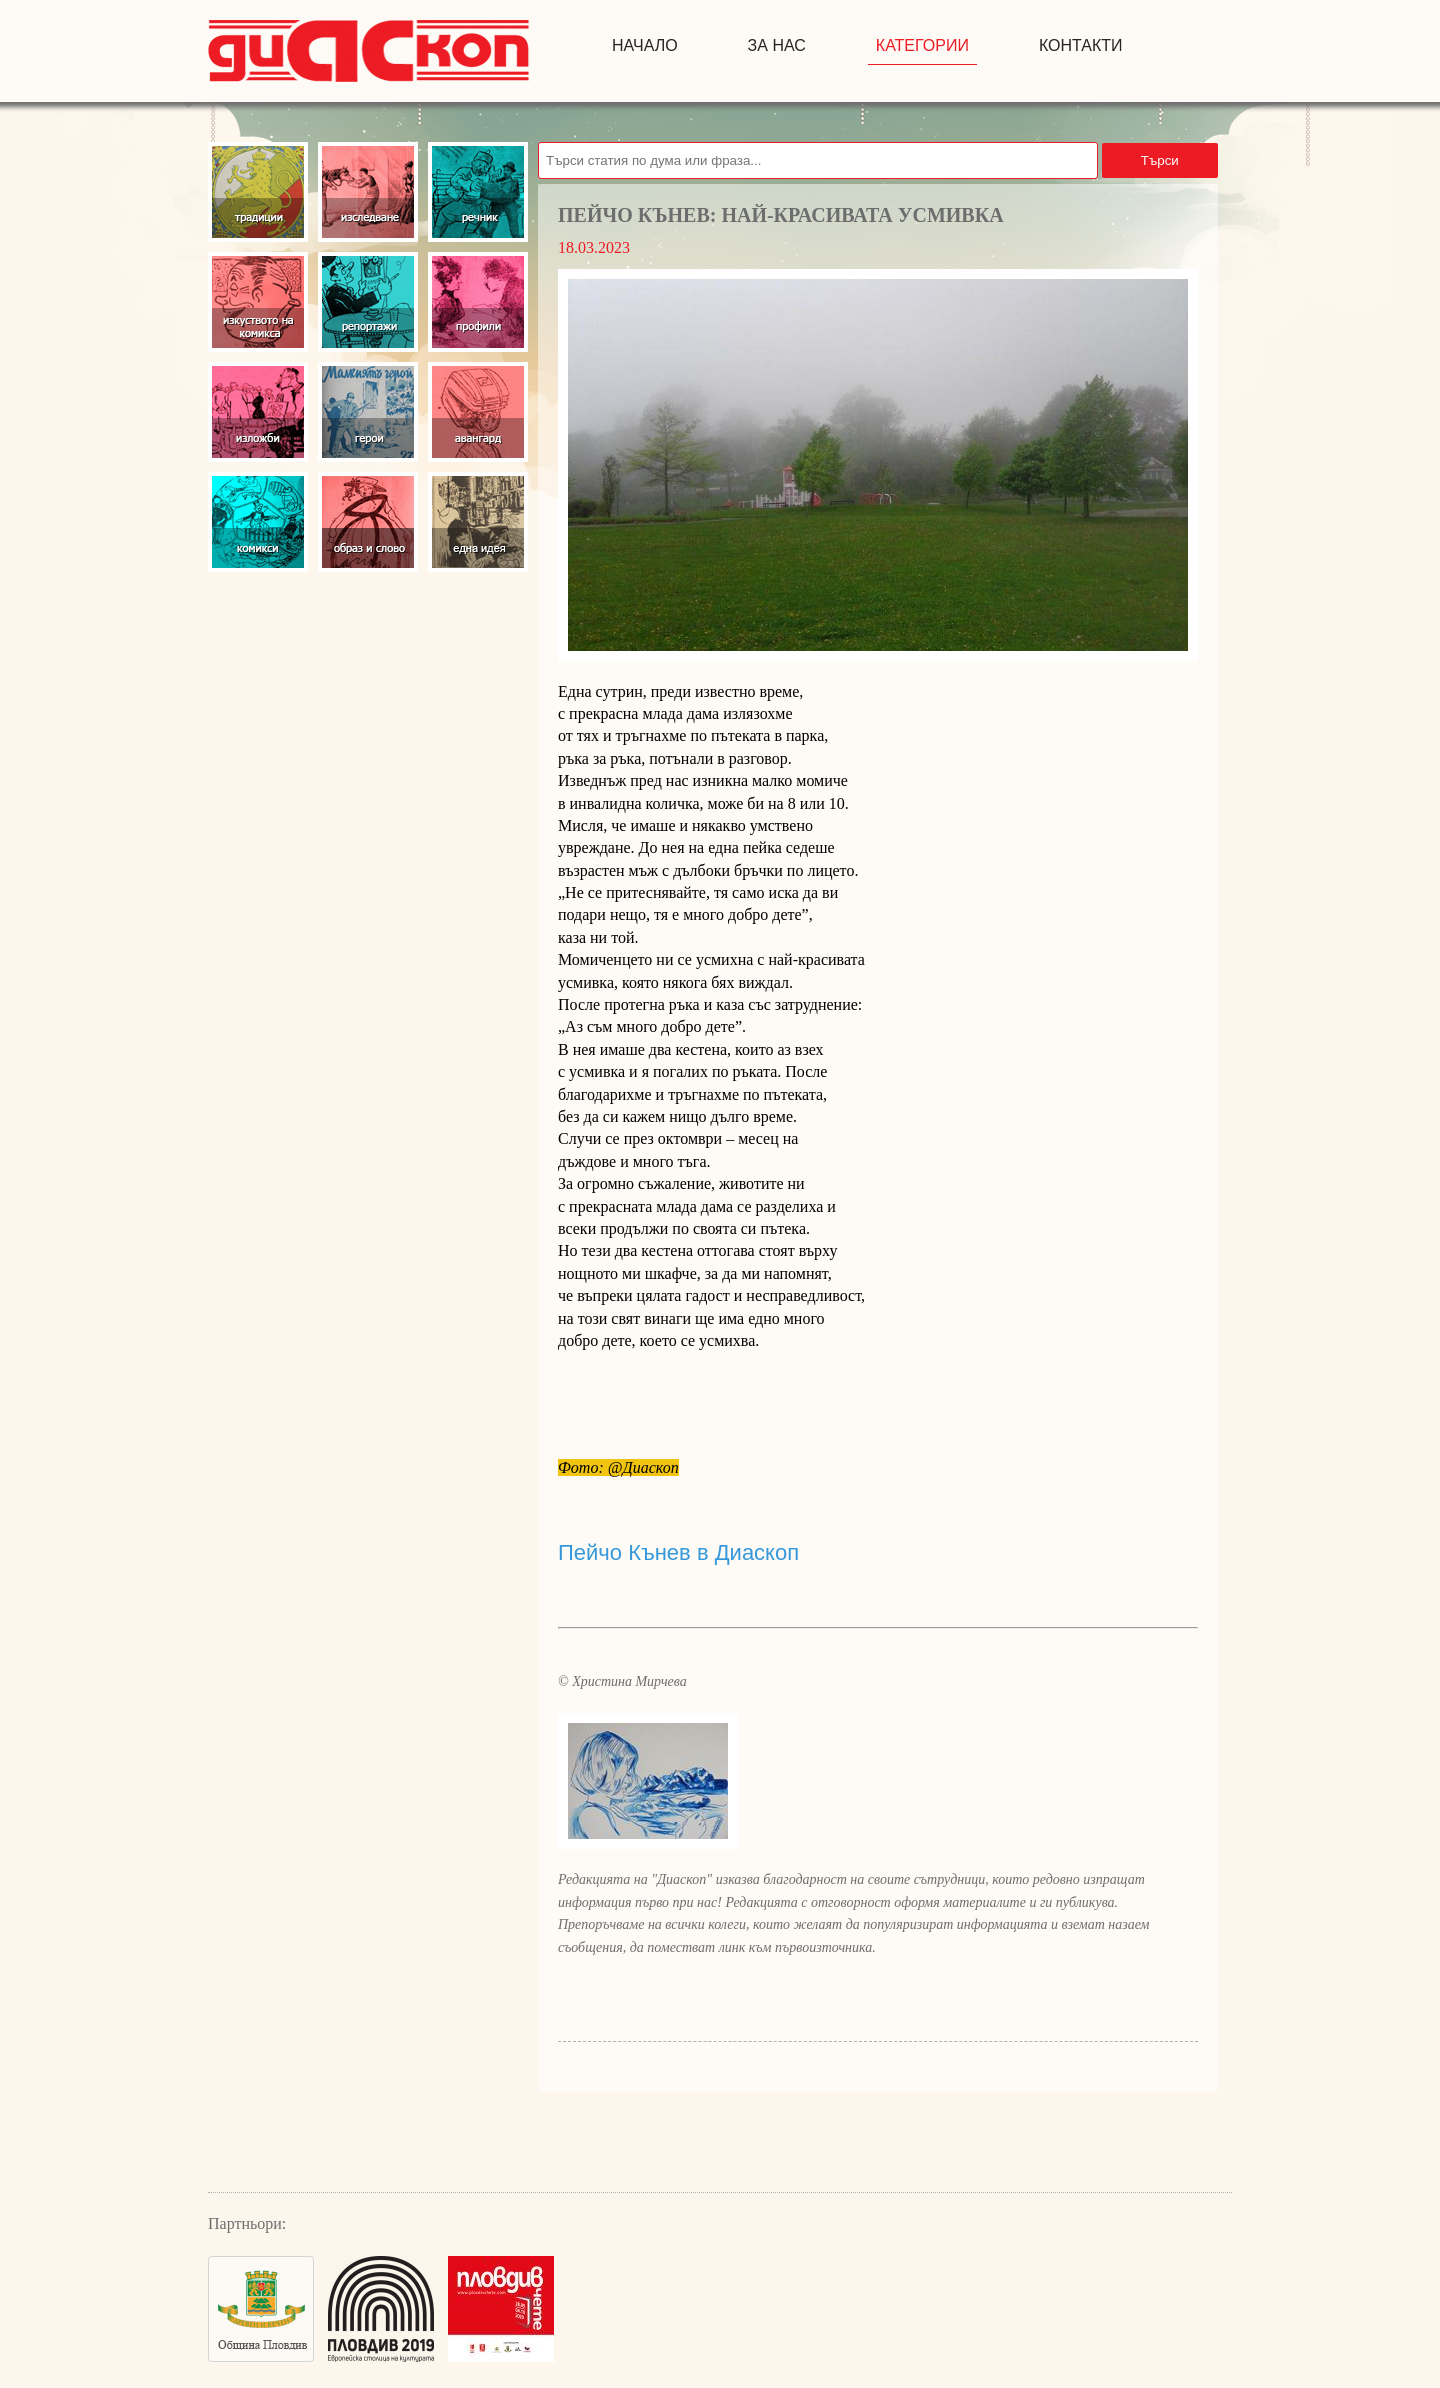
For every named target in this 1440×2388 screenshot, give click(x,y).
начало (645, 45)
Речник (478, 192)
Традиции (258, 192)
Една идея (478, 522)
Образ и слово (368, 522)
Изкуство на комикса (258, 302)
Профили (478, 302)
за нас (777, 45)
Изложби (258, 412)
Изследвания (368, 192)
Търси (1160, 160)
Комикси (258, 522)
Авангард (478, 412)
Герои (368, 412)
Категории (922, 45)
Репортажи (368, 302)
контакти (1081, 45)
